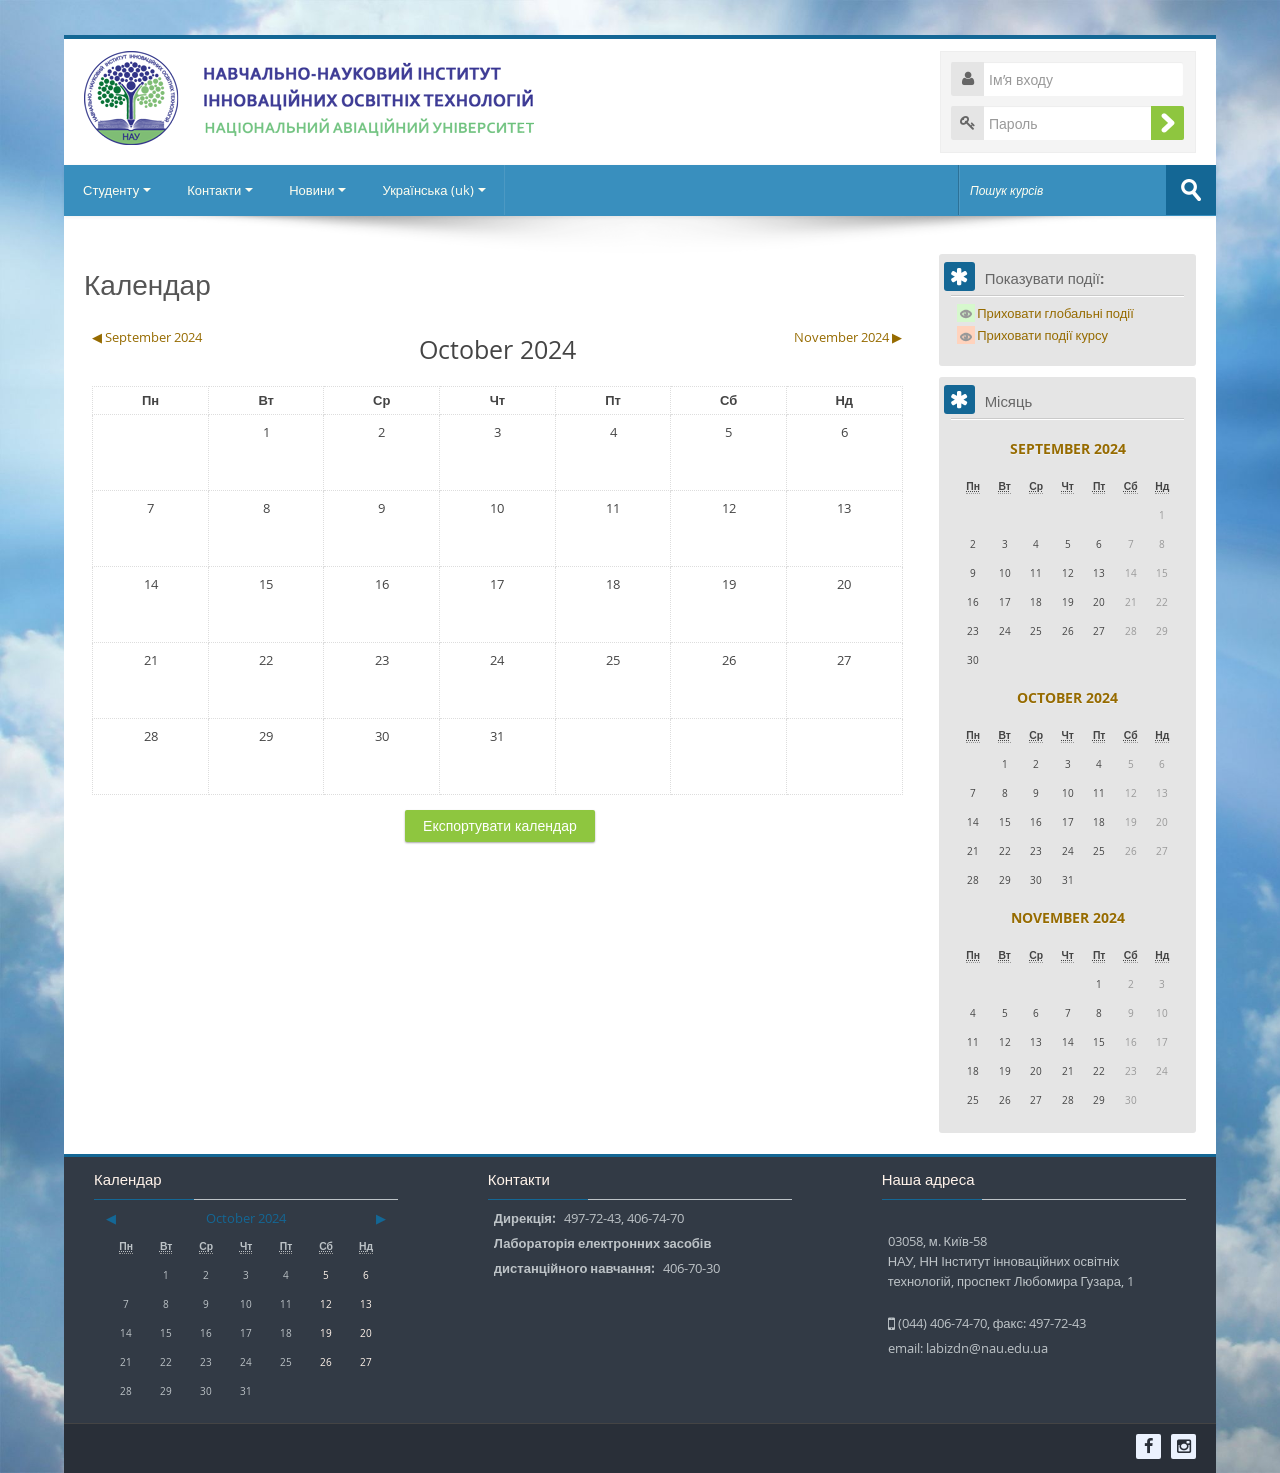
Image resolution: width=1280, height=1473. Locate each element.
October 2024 (1067, 696)
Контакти (223, 190)
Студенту (118, 190)
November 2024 (1068, 916)
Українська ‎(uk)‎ (440, 190)
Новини (322, 190)
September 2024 (1068, 447)
